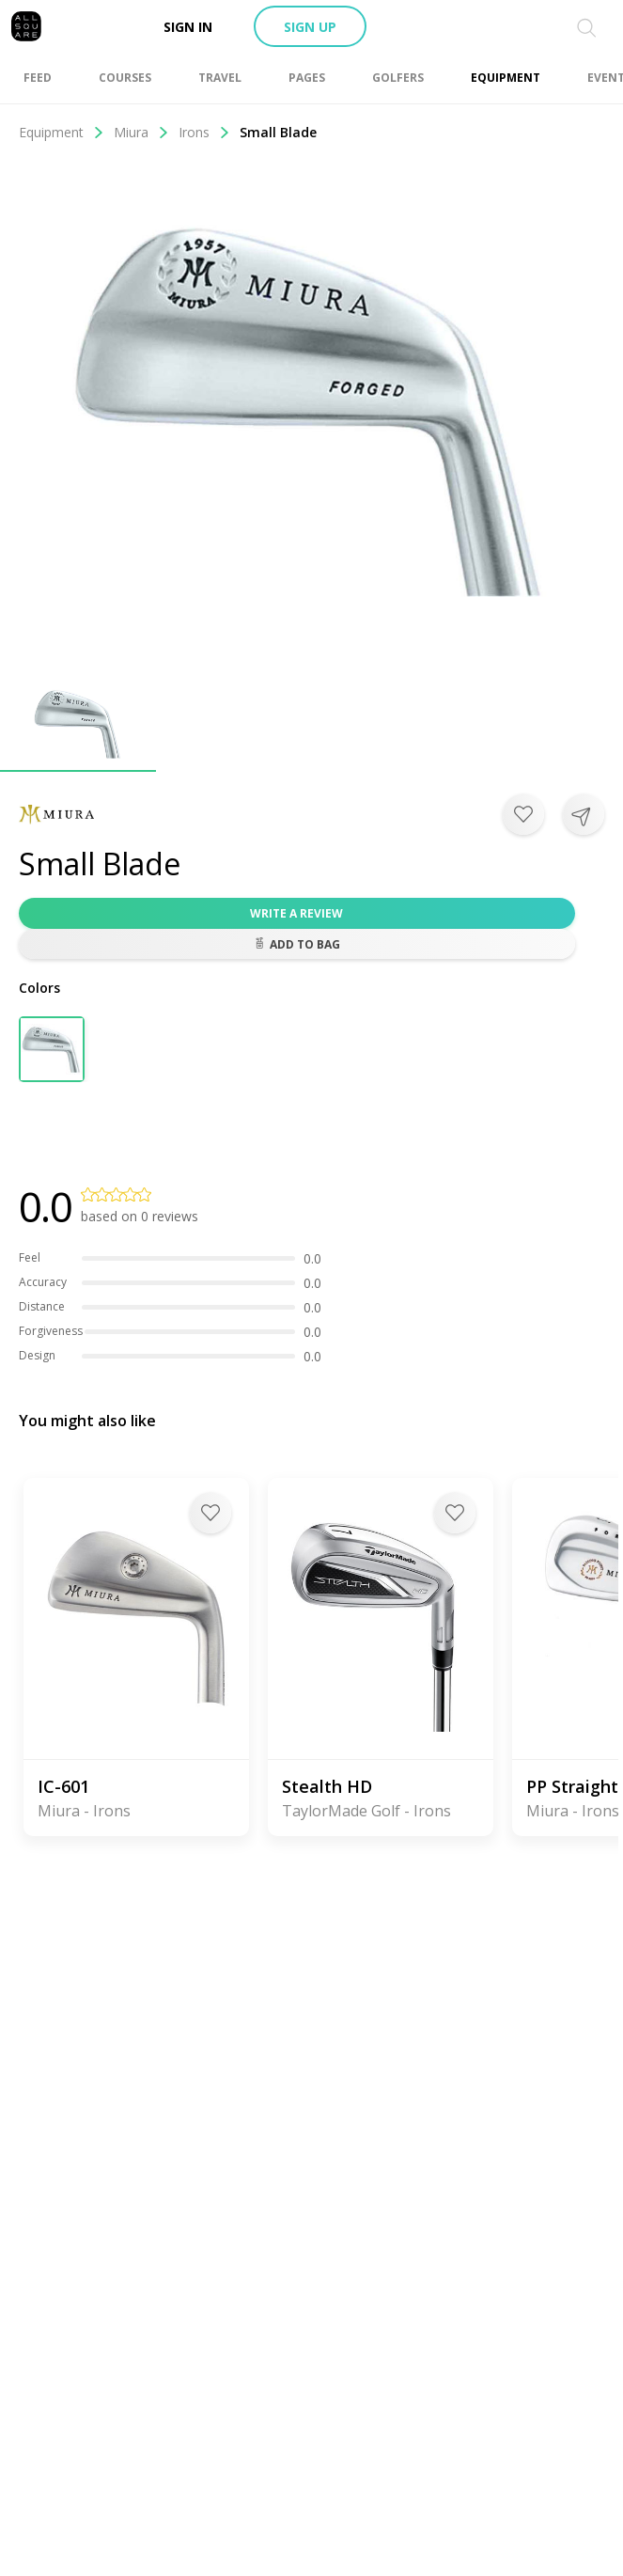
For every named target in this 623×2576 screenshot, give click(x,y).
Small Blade (278, 132)
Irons (204, 132)
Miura (141, 132)
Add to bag (297, 944)
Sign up (310, 27)
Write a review (296, 913)
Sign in (188, 27)
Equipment (61, 132)
